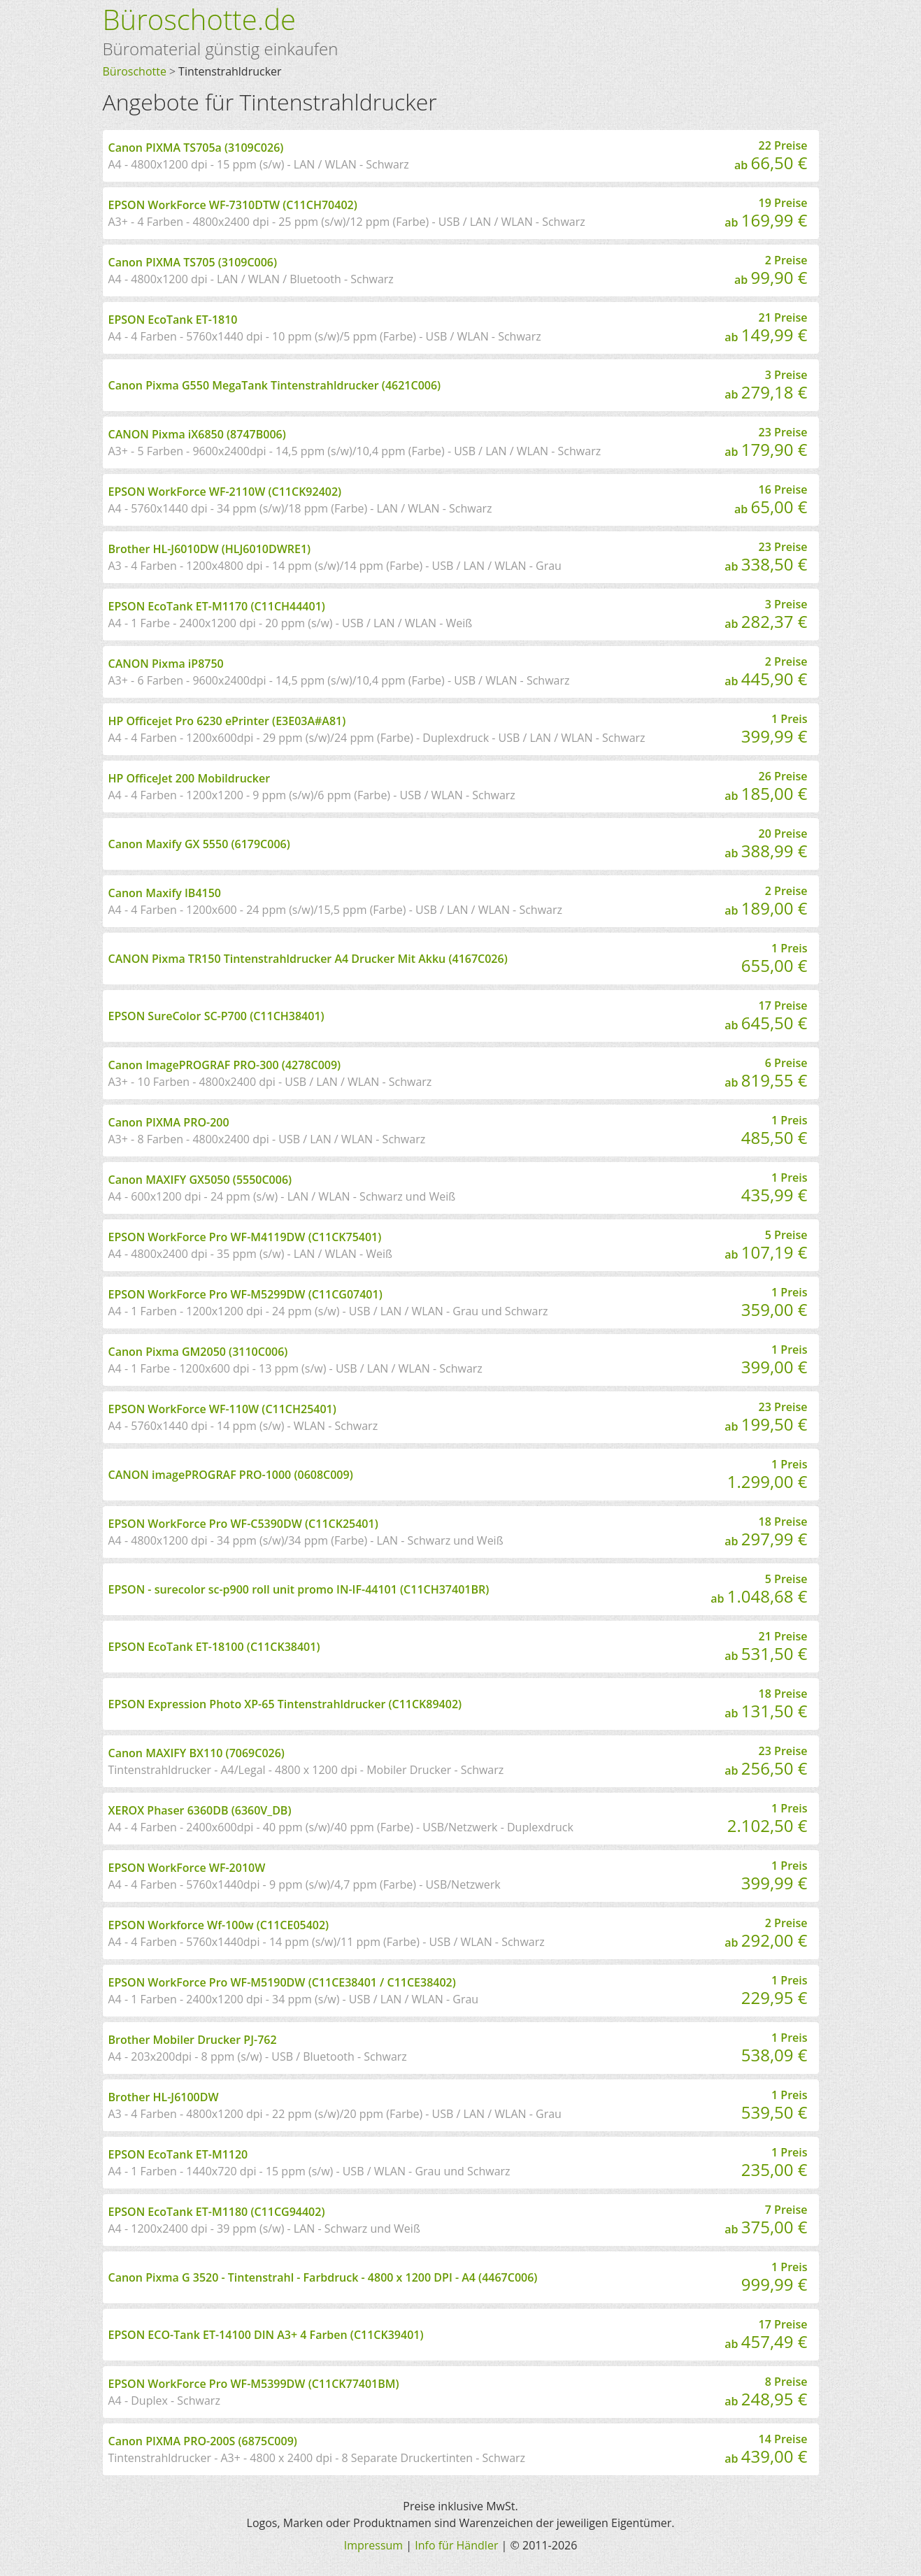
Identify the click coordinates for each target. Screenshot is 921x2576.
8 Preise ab (765, 2392)
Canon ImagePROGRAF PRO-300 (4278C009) (224, 1065)
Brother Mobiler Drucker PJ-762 (192, 2039)
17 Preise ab (765, 1016)
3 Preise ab (765, 385)
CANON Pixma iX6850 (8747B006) (197, 434)
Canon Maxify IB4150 (165, 893)
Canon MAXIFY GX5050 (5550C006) (200, 1179)
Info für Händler (456, 2545)
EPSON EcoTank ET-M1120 (178, 2154)
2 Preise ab (770, 270)
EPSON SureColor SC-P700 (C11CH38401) (216, 1016)
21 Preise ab (765, 328)
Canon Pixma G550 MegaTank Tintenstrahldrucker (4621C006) (274, 385)
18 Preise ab (765, 1532)
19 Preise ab (765, 213)
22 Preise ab (770, 156)
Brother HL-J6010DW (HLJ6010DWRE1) (209, 549)
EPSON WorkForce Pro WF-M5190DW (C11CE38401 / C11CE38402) (282, 1982)
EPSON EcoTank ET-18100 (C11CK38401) (214, 1646)
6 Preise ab (765, 1073)
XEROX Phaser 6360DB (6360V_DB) (200, 1810)
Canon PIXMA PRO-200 (168, 1122)
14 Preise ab (765, 2449)
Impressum (373, 2545)
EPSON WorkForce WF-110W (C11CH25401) (222, 1409)
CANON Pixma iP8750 (166, 663)
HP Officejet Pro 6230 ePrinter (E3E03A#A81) (227, 721)
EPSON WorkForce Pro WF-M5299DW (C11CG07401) (245, 1294)
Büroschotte (134, 71)
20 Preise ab (765, 844)
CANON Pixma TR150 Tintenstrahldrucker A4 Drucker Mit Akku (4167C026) (308, 958)
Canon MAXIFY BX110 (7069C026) (196, 1753)
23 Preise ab (765, 442)
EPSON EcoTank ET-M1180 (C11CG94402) (216, 2211)
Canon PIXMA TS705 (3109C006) (193, 262)
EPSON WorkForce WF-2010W (187, 1867)
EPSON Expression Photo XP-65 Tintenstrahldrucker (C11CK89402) (285, 1704)
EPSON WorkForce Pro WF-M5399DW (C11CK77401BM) (253, 2383)
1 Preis (774, 729)
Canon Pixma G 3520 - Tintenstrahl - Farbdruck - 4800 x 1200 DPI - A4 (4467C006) (323, 2277)
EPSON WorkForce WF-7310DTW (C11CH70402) (232, 205)
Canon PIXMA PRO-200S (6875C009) (202, 2441)
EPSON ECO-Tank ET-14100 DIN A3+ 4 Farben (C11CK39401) (266, 2334)
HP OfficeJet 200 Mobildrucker (189, 778)
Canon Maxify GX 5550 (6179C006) (199, 844)
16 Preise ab (770, 500)
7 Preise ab (765, 2220)
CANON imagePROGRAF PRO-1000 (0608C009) (230, 1474)
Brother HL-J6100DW (163, 2097)
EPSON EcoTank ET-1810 (173, 319)
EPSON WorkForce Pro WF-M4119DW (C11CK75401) (245, 1237)
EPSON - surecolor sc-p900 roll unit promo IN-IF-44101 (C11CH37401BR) (299, 1589)
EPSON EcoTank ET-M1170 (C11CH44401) (216, 606)
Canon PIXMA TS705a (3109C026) (196, 147)
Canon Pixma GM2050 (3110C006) (198, 1351)
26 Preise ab (765, 786)
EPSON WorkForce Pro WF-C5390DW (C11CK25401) (243, 1523)
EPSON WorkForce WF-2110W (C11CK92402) (225, 491)
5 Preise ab (765, 1245)
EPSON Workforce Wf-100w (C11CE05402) (218, 1925)
